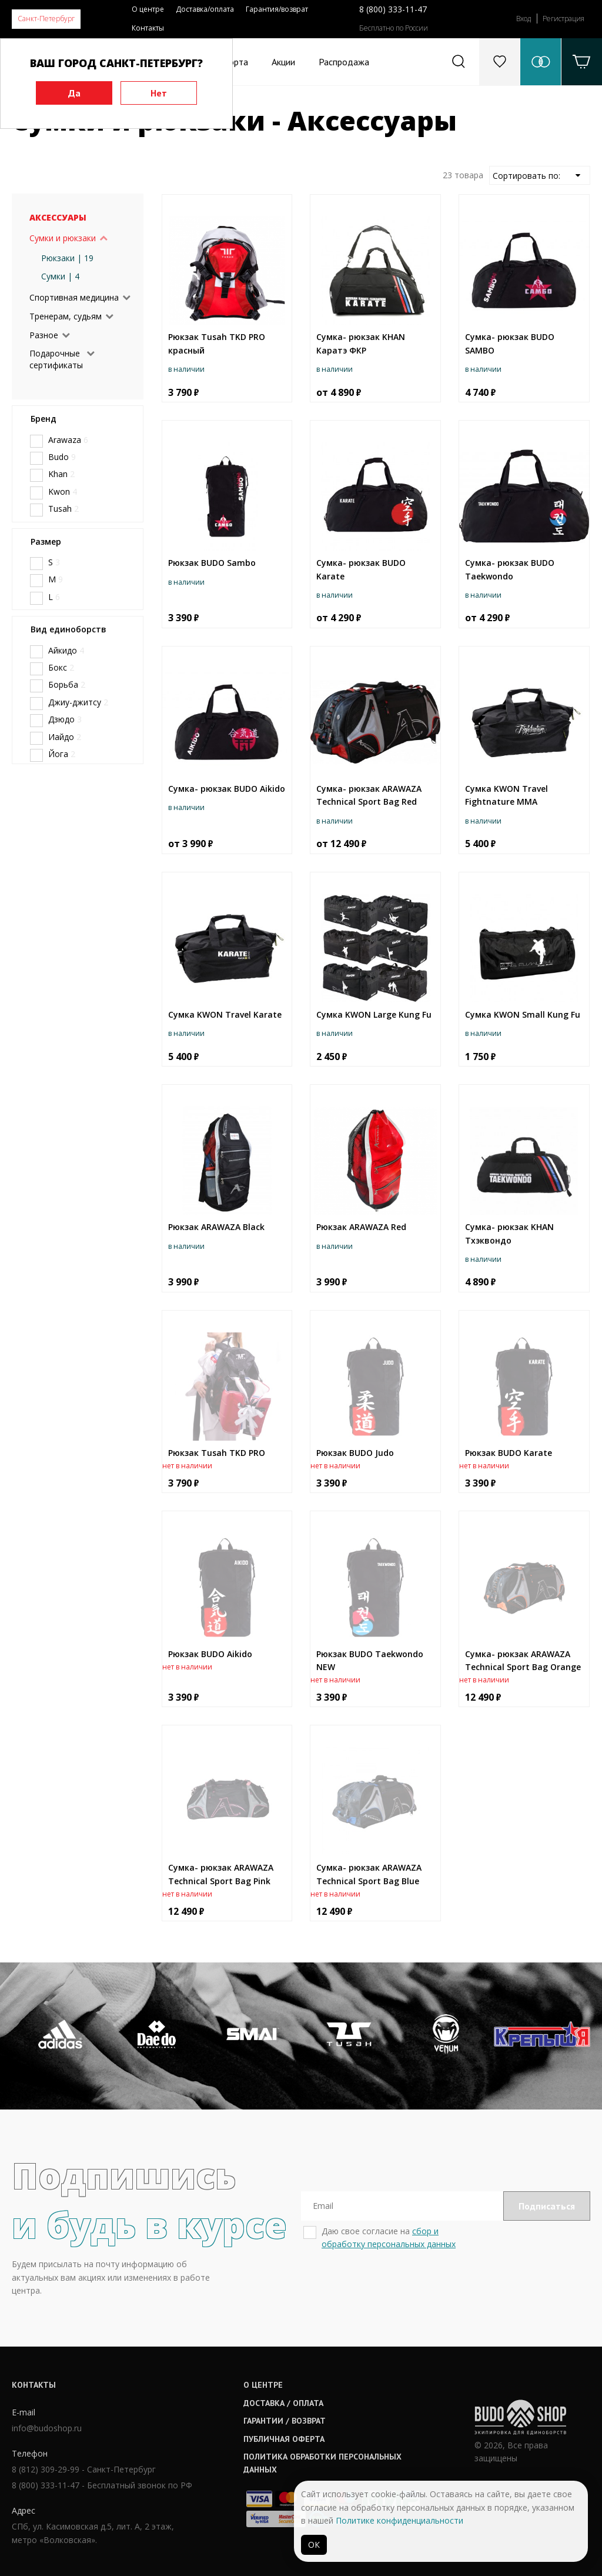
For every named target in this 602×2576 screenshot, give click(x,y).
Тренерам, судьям (65, 316)
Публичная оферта (284, 2439)
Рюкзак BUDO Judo (355, 1452)
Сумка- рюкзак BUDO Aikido (226, 788)
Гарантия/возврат (277, 9)
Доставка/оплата (205, 9)
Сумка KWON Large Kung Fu (374, 1014)
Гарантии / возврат (284, 2420)
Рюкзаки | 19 (67, 258)
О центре (148, 9)
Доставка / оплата (283, 2403)
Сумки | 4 (60, 276)
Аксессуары (57, 217)
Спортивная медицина (74, 297)
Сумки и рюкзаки (62, 238)
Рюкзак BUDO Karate (508, 1452)
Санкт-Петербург (46, 19)
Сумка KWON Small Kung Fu (522, 1014)
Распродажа (344, 62)
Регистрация (563, 19)
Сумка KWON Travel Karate (225, 1014)
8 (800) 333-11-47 (393, 9)
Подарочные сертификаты (56, 359)
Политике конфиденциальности (399, 2520)
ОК (314, 2544)
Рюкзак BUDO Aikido (210, 1653)
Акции (283, 62)
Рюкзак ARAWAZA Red (361, 1226)
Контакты (148, 28)
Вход (523, 19)
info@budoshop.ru (47, 2428)
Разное (43, 335)
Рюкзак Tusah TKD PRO (216, 1452)
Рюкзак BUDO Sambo (212, 562)
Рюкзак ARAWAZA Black (216, 1226)
